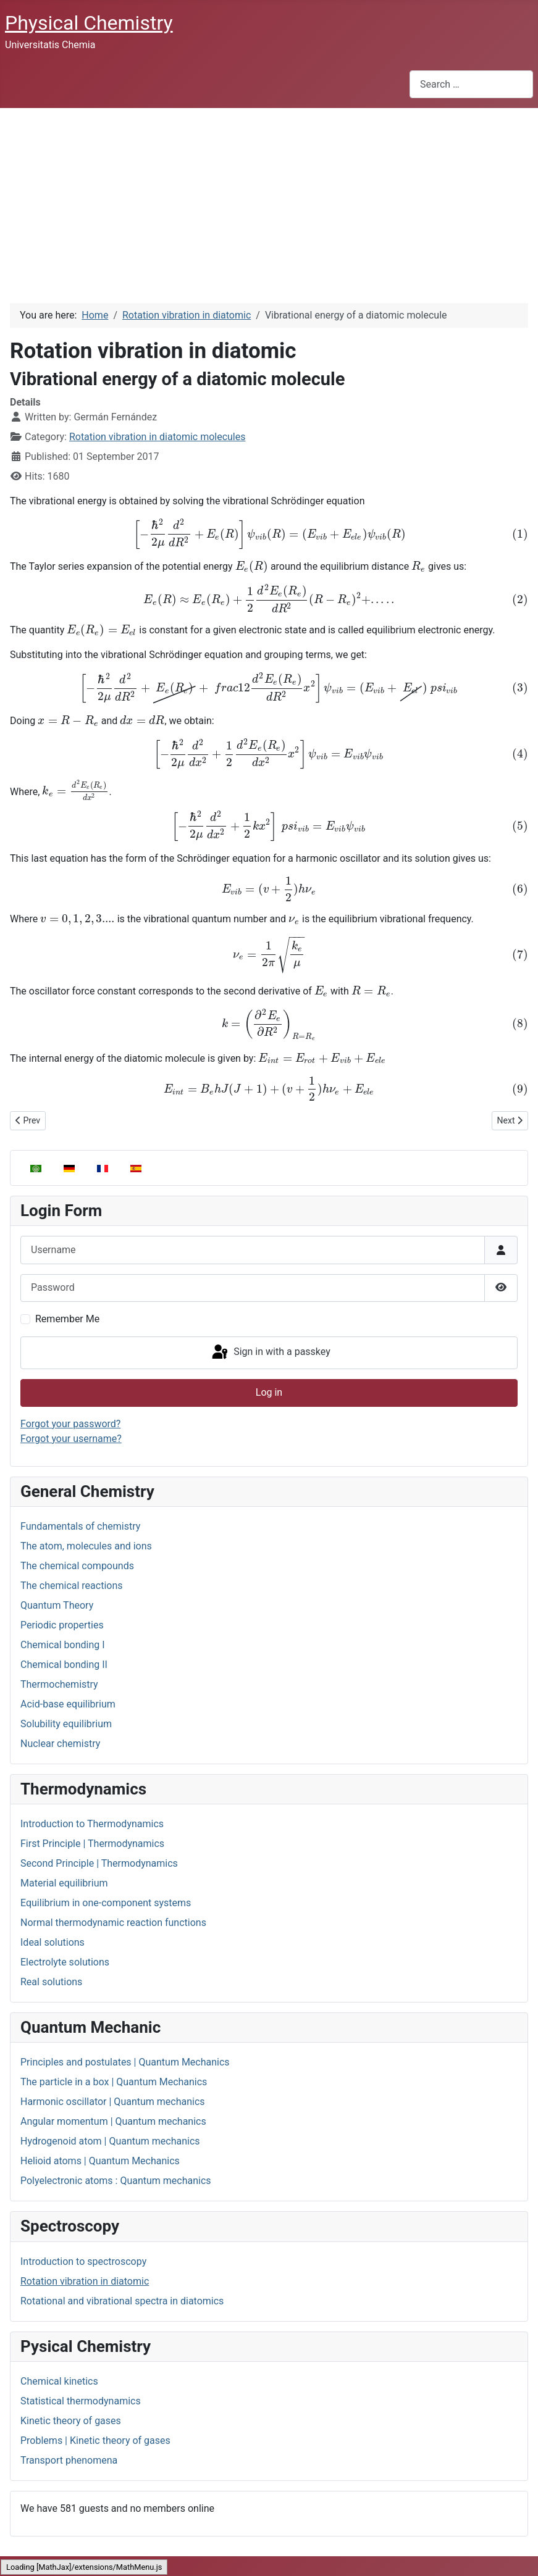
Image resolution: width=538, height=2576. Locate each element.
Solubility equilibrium (66, 1724)
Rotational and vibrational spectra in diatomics (122, 2301)
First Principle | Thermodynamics (92, 1843)
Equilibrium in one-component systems (105, 1903)
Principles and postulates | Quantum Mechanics (125, 2062)
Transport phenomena (68, 2460)
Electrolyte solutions (64, 1962)
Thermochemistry (59, 1684)
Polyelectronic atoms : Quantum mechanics (115, 2180)
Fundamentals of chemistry (80, 1526)
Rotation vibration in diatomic (84, 2281)
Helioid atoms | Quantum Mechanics (100, 2161)
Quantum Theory (56, 1605)
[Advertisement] (269, 200)
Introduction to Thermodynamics (92, 1824)
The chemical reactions (71, 1585)
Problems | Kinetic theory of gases (95, 2440)
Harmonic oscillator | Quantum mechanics (112, 2101)
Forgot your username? (71, 1438)
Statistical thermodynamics (80, 2401)
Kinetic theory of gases (70, 2421)
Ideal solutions (52, 1942)
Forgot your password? (70, 1424)
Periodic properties (62, 1625)
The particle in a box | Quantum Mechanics (113, 2082)
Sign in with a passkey (270, 1352)
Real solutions (51, 1982)
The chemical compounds (77, 1566)
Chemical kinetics (59, 2381)
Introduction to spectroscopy (83, 2261)
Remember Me (67, 1319)
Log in (269, 1392)
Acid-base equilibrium (68, 1704)
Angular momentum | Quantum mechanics (113, 2121)
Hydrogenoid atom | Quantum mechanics (110, 2141)
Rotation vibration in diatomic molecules (157, 437)
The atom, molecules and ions (86, 1546)
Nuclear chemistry (60, 1743)
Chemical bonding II (63, 1664)
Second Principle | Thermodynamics (99, 1863)
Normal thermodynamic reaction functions (113, 1922)
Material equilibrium (63, 1883)
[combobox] (471, 84)
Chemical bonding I (62, 1645)
